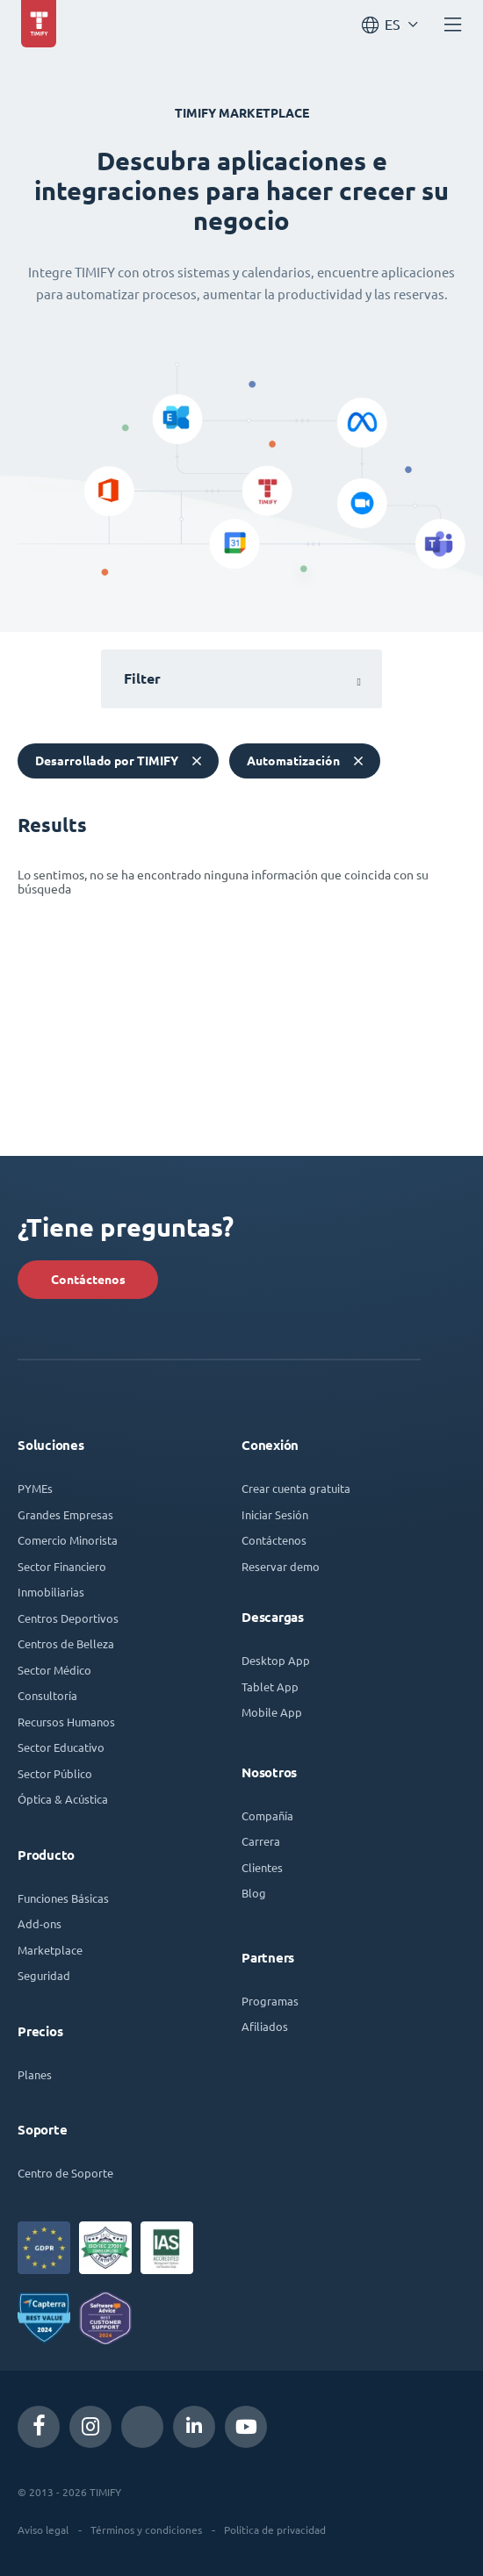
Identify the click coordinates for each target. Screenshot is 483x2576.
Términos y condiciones (146, 2529)
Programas (270, 2000)
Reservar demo (281, 1566)
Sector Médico (54, 1669)
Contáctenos (88, 1280)
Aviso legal (43, 2529)
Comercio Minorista (68, 1539)
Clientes (262, 1867)
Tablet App (270, 1686)
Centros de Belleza (66, 1643)
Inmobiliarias (51, 1591)
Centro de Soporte (65, 2172)
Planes (35, 2074)
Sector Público (55, 1773)
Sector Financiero (62, 1566)
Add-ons (39, 1923)
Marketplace (50, 1949)
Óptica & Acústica (63, 1798)
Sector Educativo (61, 1747)
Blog (254, 1892)
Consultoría (47, 1695)
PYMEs (35, 1488)
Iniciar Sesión (275, 1514)
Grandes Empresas (65, 1514)
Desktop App (276, 1660)
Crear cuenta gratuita (296, 1488)
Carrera (261, 1841)
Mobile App (272, 1712)
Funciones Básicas (63, 1898)
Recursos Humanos (66, 1721)
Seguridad (44, 1975)
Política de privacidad (275, 2529)
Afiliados (265, 2026)
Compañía (267, 1815)
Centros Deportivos (68, 1618)
